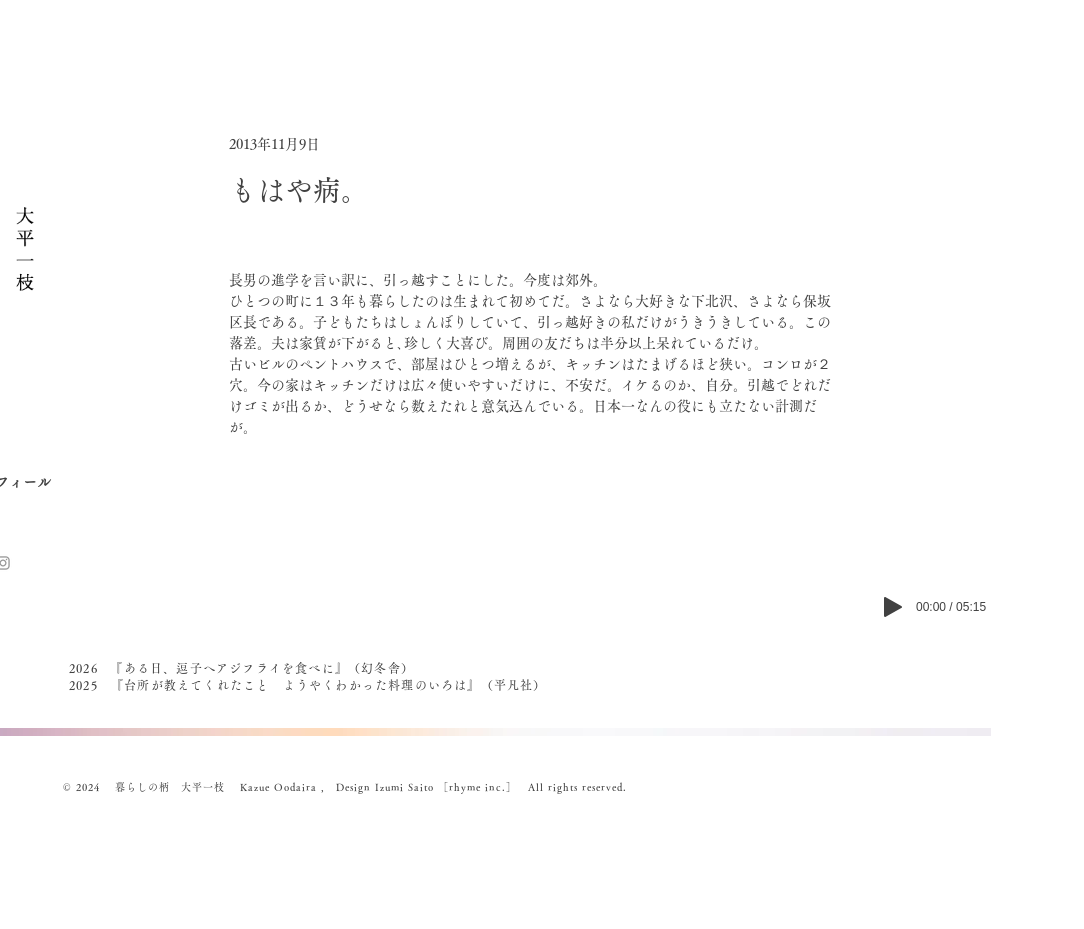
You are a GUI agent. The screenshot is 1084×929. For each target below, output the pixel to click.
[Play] (893, 607)
